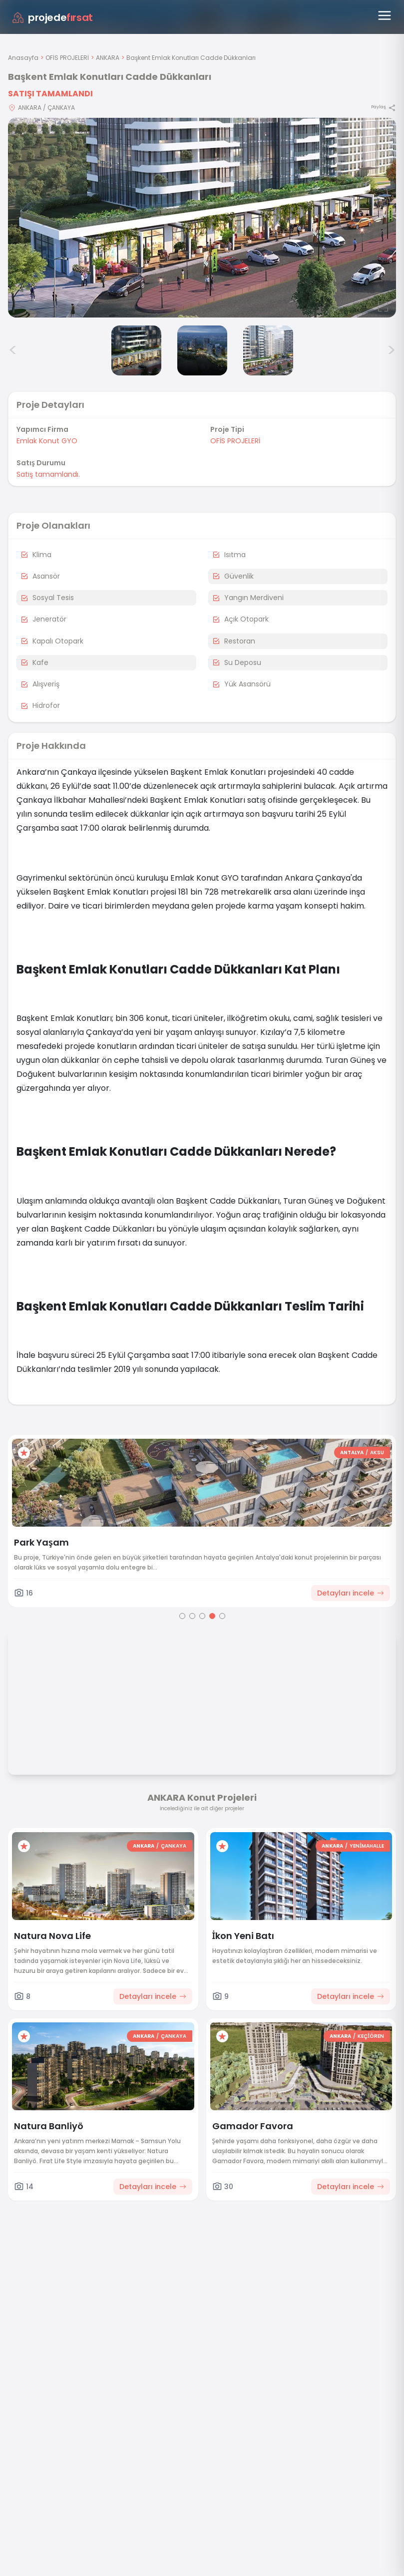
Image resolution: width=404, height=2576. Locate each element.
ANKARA (107, 57)
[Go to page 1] (182, 1616)
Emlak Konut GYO (46, 441)
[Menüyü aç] (384, 15)
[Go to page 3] (202, 1616)
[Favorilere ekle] (24, 1453)
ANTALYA (352, 1452)
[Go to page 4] (212, 1616)
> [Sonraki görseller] (391, 350)
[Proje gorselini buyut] (202, 218)
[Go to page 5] (222, 1616)
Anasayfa (23, 57)
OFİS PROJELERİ (67, 57)
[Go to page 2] (192, 1616)
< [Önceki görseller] (13, 350)
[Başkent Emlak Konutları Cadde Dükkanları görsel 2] (136, 350)
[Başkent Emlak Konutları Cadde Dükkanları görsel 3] (202, 350)
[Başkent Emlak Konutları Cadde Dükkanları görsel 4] (268, 350)
